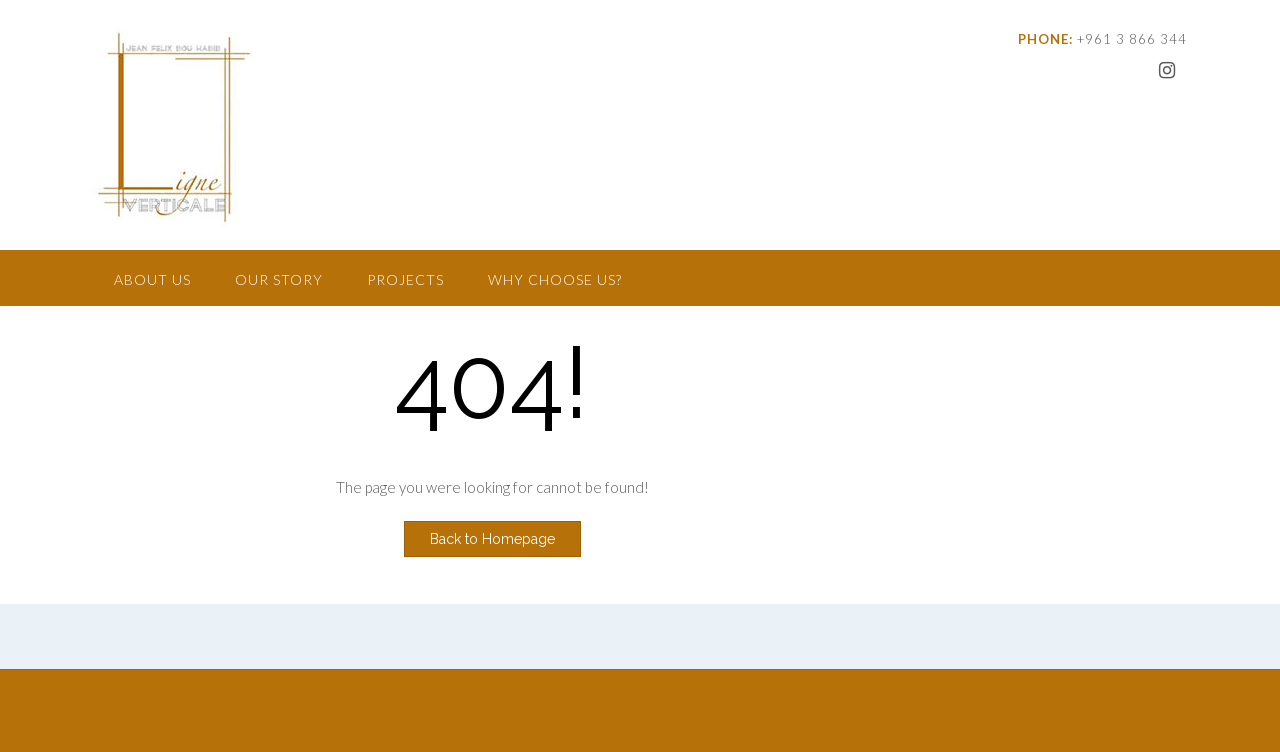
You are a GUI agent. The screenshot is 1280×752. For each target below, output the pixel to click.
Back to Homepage (492, 539)
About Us (152, 279)
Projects (405, 279)
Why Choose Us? (555, 279)
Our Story (279, 279)
